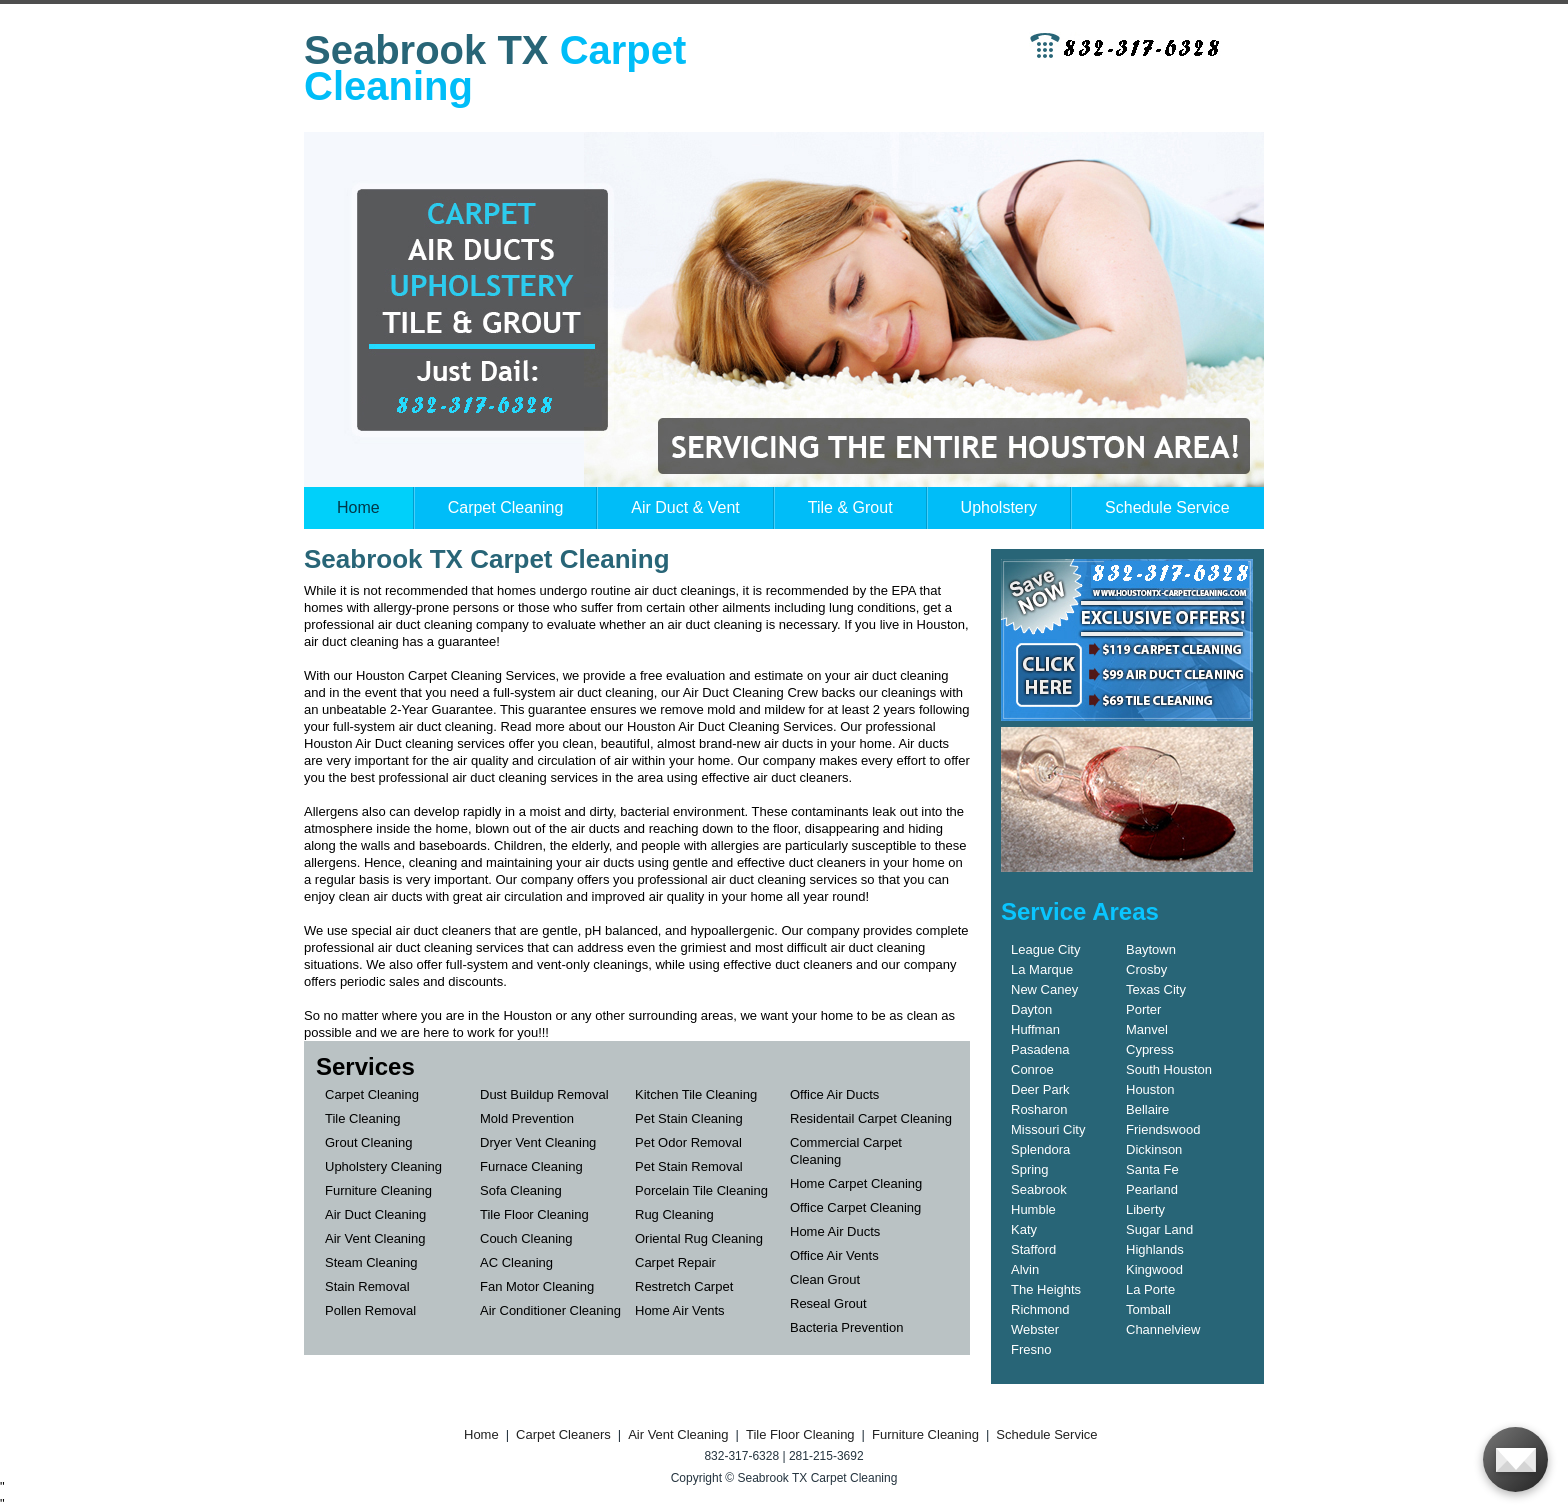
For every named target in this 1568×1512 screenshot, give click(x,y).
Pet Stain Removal (689, 1166)
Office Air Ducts (834, 1094)
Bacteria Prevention (846, 1327)
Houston (1150, 1089)
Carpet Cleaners (563, 1434)
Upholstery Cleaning (383, 1166)
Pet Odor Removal (688, 1142)
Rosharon (1039, 1109)
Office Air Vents (834, 1255)
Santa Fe (1152, 1169)
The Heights (1046, 1289)
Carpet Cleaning (506, 507)
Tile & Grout (850, 507)
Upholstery (999, 507)
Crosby (1146, 969)
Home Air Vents (680, 1310)
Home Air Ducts (835, 1231)
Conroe (1032, 1069)
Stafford (1033, 1249)
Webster (1035, 1329)
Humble (1033, 1209)
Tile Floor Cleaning (534, 1214)
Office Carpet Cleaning (855, 1207)
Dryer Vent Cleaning (538, 1142)
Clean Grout (825, 1279)
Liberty (1145, 1209)
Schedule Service (1167, 507)
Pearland (1152, 1189)
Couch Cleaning (526, 1238)
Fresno (1031, 1349)
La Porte (1150, 1289)
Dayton (1031, 1009)
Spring (1030, 1169)
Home (358, 507)
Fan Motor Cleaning (537, 1286)
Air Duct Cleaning (375, 1214)
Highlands (1155, 1249)
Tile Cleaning (362, 1118)
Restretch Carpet (684, 1286)
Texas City (1156, 989)
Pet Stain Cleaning (689, 1118)
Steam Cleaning (371, 1262)
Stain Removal (367, 1286)
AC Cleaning (516, 1262)
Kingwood (1154, 1269)
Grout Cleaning (368, 1142)
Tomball (1148, 1309)
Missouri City (1048, 1129)
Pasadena (1040, 1049)
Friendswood (1163, 1129)
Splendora (1040, 1149)
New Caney (1044, 989)
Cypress (1150, 1049)
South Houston (1169, 1069)
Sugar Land (1159, 1229)
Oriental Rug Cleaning (699, 1238)
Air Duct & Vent (685, 507)
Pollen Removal (370, 1310)
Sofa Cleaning (521, 1190)
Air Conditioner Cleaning (550, 1310)
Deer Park (1040, 1089)
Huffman (1035, 1029)
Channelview (1163, 1329)
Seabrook (1039, 1189)
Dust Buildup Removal (544, 1094)
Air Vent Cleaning (375, 1238)
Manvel (1147, 1029)
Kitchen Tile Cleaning (696, 1094)
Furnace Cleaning (531, 1166)
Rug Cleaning (674, 1214)
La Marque (1042, 969)
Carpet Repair (675, 1262)
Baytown (1151, 949)
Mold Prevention (527, 1118)
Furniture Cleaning (378, 1190)
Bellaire (1147, 1109)
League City (1045, 949)
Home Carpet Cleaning (856, 1183)
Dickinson (1154, 1149)
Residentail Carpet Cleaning (871, 1118)
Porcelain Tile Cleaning (701, 1190)
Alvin (1025, 1269)
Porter (1143, 1009)
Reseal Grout (828, 1303)
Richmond (1040, 1309)
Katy (1024, 1229)
